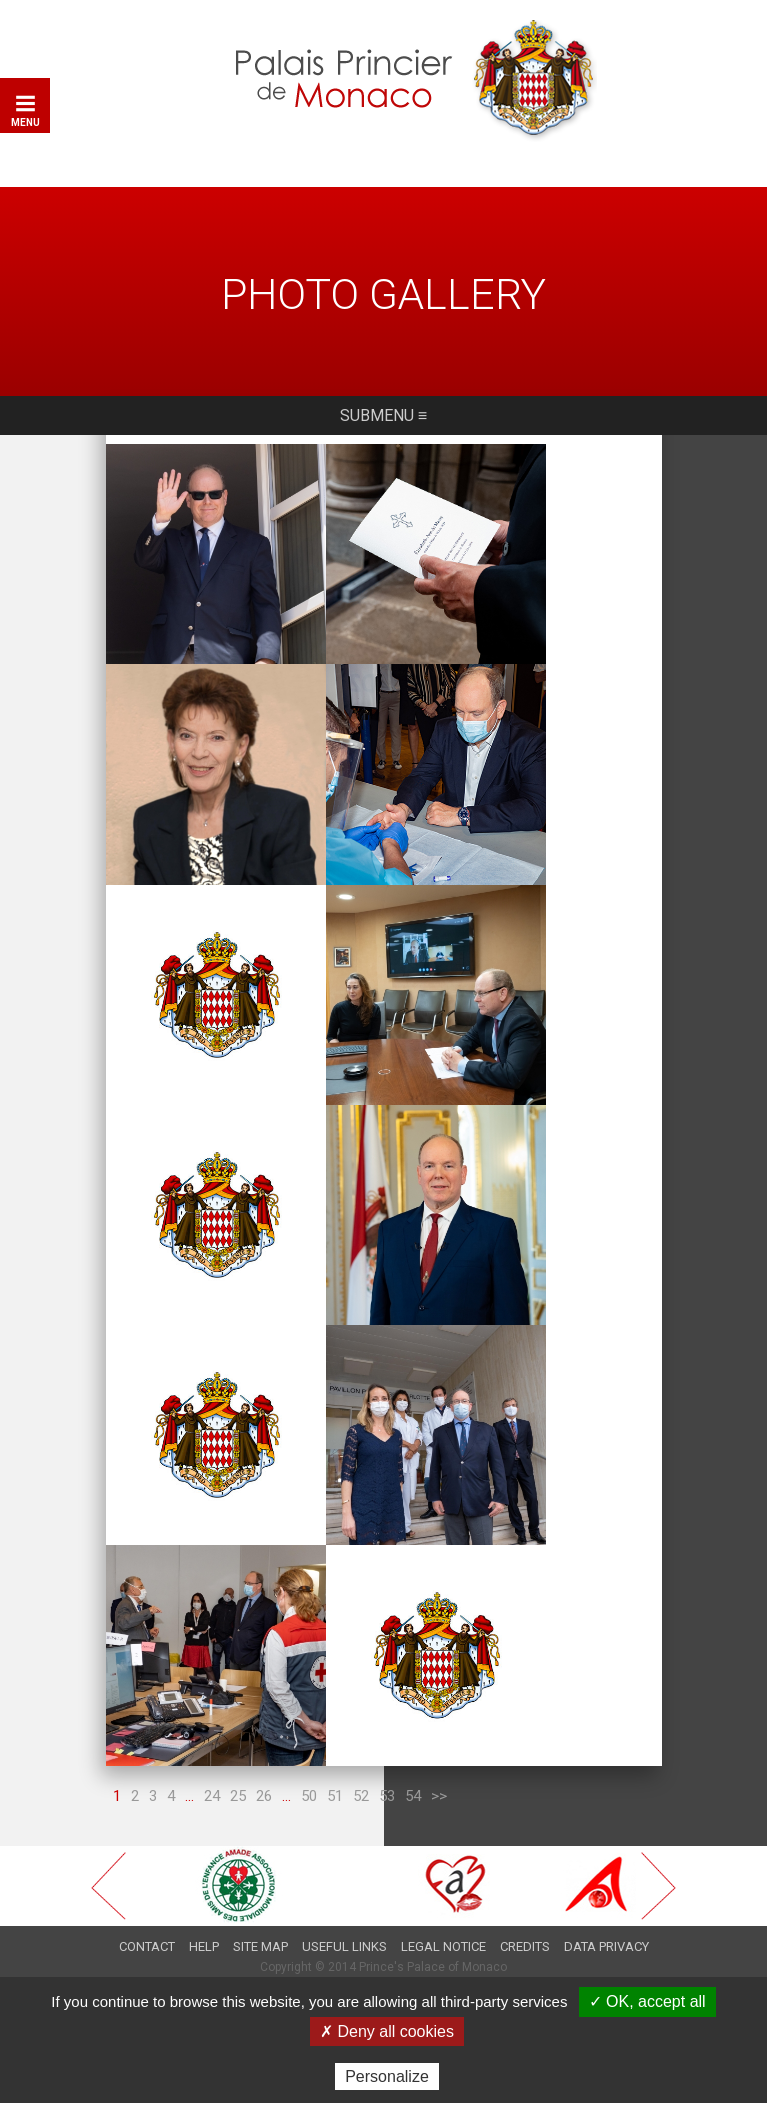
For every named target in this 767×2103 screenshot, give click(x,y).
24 (212, 1767)
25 (238, 1767)
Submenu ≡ (383, 424)
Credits (525, 1917)
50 (309, 1767)
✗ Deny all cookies (387, 2031)
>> (439, 1767)
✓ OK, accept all (647, 2001)
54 (413, 1767)
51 (335, 1767)
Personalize (387, 2076)
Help (204, 1917)
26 (264, 1767)
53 (387, 1767)
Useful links (344, 1917)
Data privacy (606, 1917)
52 (361, 1767)
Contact (147, 1917)
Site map (260, 1917)
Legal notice (443, 1917)
